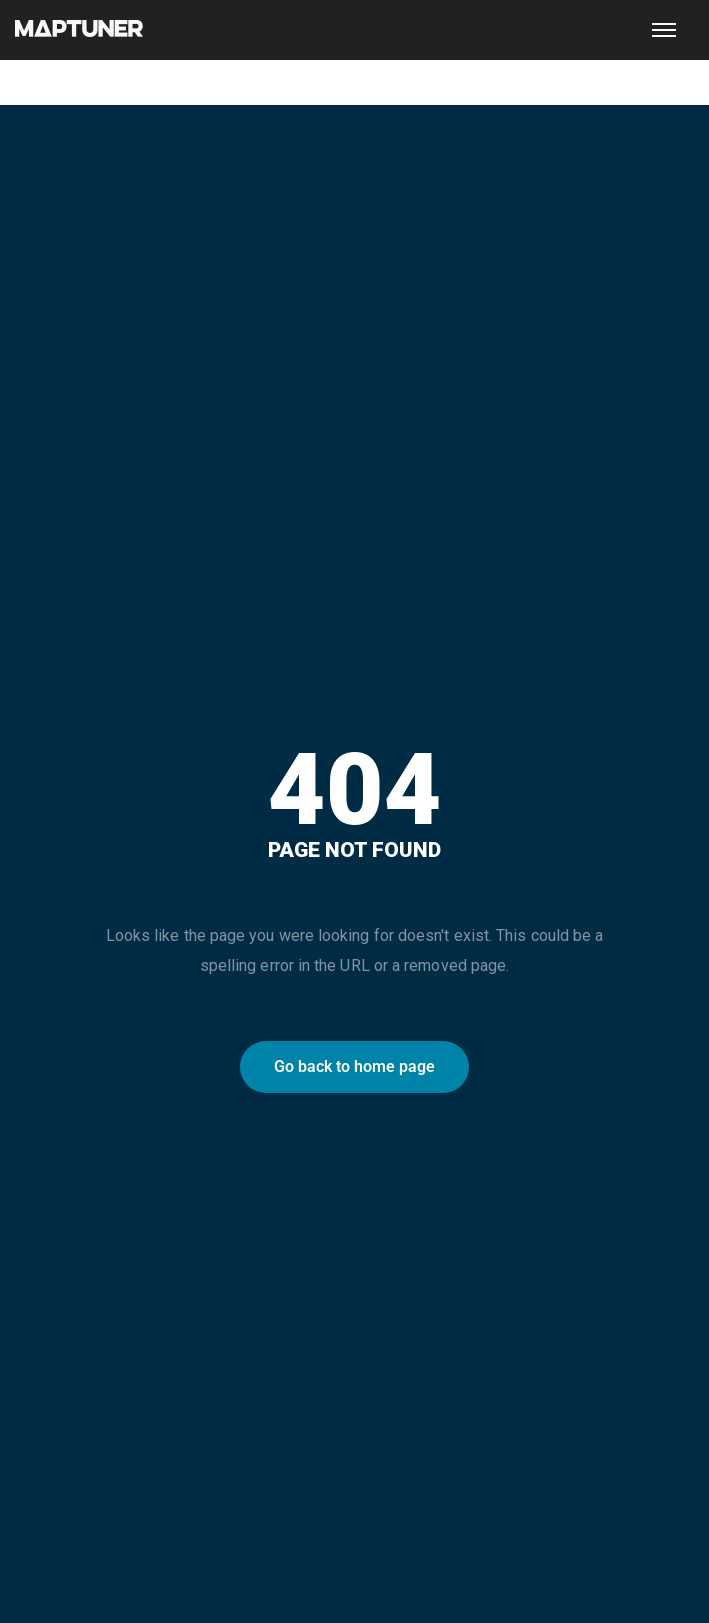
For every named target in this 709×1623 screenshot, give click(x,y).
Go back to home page (354, 1066)
